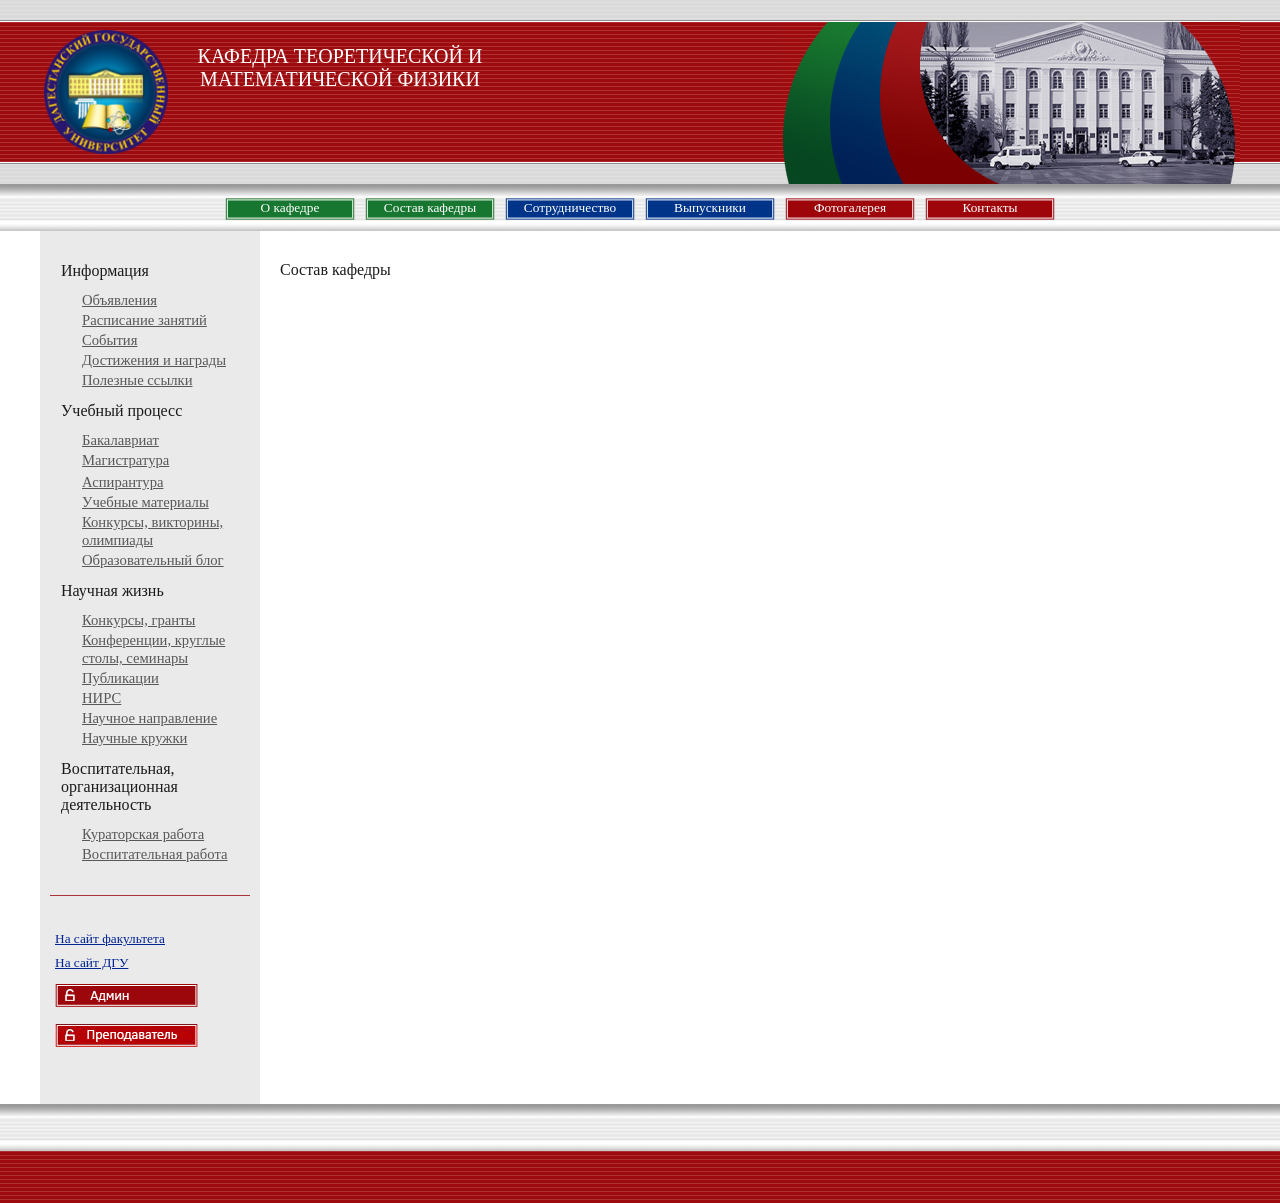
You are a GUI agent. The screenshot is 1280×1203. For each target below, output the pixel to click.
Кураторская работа (143, 834)
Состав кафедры (430, 207)
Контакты (989, 207)
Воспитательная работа (155, 854)
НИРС (101, 698)
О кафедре (290, 207)
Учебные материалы (145, 502)
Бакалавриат (120, 440)
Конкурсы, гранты (138, 620)
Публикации (120, 678)
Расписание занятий (144, 320)
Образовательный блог (153, 560)
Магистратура (125, 460)
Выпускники (710, 207)
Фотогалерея (850, 207)
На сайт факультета (110, 938)
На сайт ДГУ (91, 962)
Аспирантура (122, 482)
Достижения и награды (154, 360)
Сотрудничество (570, 207)
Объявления (119, 300)
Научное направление (149, 718)
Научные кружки (134, 738)
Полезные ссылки (137, 380)
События (109, 340)
